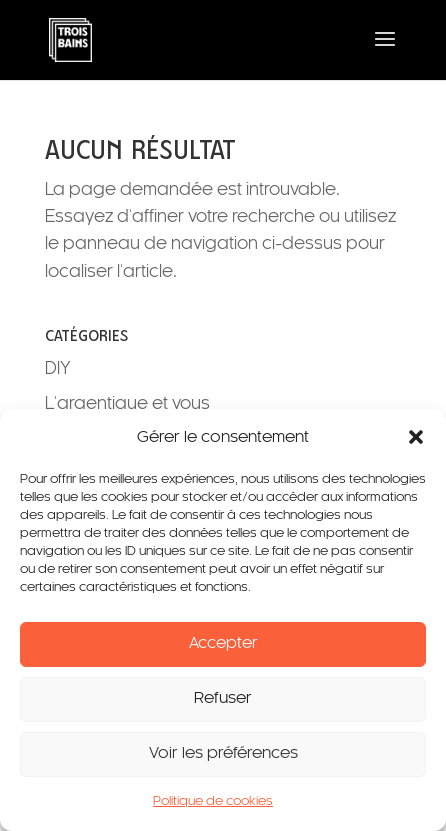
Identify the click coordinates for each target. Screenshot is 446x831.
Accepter (223, 643)
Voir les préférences (223, 753)
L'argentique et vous (127, 404)
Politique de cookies (213, 802)
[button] (416, 437)
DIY (58, 369)
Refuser (223, 698)
